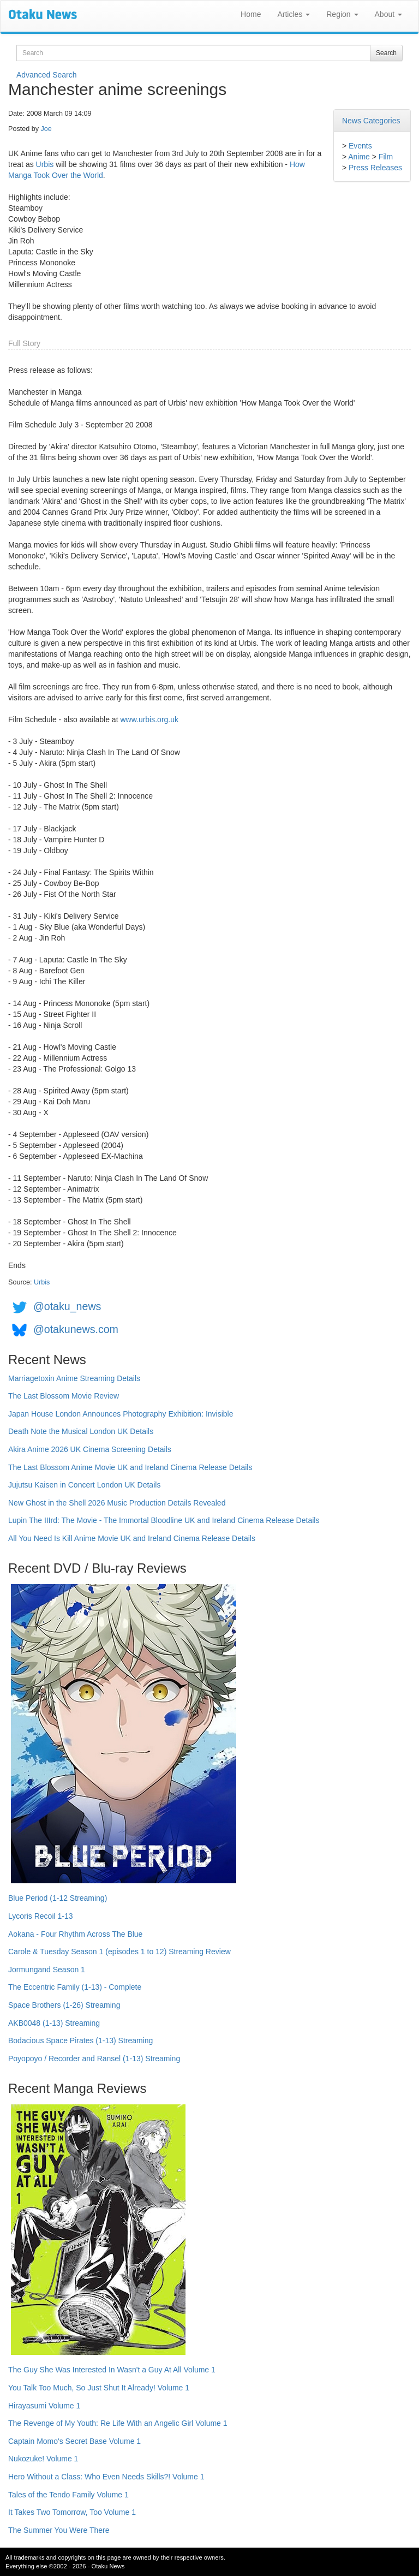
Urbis (45, 164)
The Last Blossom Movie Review (63, 1395)
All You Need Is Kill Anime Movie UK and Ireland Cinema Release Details (131, 1538)
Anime (359, 156)
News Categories (371, 120)
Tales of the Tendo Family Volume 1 (68, 2494)
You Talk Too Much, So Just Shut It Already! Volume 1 (98, 2387)
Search (386, 53)
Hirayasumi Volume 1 (44, 2405)
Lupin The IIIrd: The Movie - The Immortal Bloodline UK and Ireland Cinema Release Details (163, 1520)
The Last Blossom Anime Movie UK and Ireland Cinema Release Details (130, 1467)
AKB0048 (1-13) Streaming (54, 2023)
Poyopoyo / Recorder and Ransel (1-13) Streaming (94, 2058)
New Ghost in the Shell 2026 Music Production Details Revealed (116, 1502)
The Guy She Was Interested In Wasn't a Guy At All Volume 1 (112, 2369)
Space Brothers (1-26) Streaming (64, 2005)
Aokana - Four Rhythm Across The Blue (75, 1934)
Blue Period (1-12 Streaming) (57, 1898)
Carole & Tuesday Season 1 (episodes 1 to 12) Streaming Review (119, 1951)
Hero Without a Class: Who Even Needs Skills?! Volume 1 (106, 2476)
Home (251, 14)
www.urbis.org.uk (149, 719)
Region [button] (342, 14)
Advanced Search (46, 74)
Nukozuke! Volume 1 (43, 2458)
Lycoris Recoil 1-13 (40, 1916)
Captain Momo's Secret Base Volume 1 (74, 2441)
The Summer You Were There (58, 2530)
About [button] (388, 14)
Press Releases (375, 167)
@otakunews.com (75, 1329)
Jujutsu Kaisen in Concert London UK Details (84, 1484)
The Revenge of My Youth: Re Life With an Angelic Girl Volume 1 (118, 2423)
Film (386, 156)
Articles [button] (293, 14)
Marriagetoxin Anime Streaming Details (74, 1378)
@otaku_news (67, 1306)
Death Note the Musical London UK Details (80, 1431)
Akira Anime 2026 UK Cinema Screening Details (89, 1449)
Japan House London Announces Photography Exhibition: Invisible (121, 1413)
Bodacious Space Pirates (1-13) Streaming (80, 2040)
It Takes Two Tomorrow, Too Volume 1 (72, 2512)
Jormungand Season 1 (46, 1969)
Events (360, 145)
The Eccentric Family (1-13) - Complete (74, 1987)
